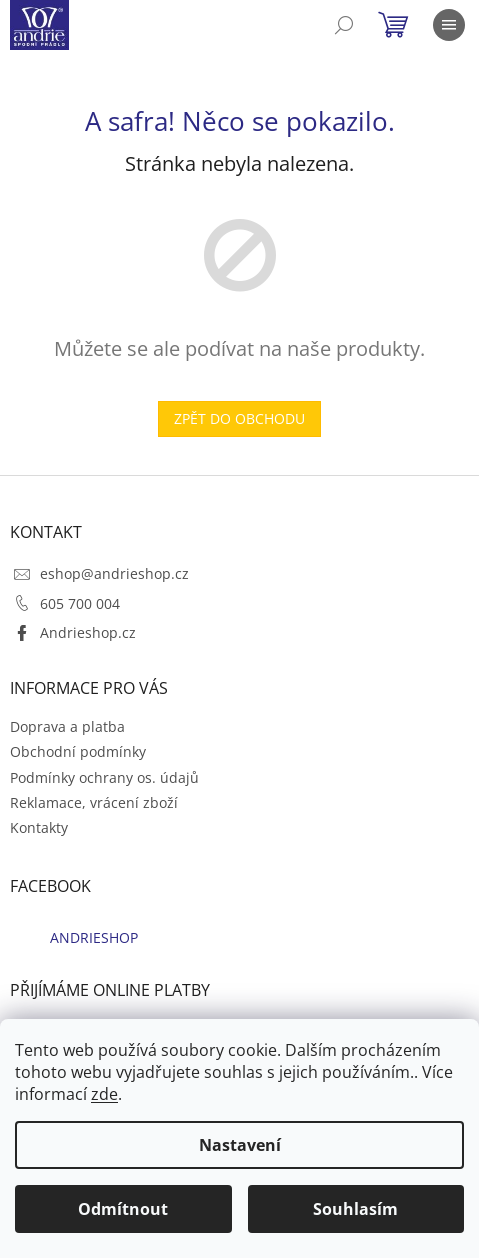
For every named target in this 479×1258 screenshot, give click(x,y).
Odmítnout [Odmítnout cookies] (123, 1209)
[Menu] (449, 25)
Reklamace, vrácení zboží (94, 802)
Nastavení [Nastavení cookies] (240, 1145)
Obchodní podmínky (78, 751)
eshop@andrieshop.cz (114, 573)
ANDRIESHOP (94, 937)
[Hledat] (344, 25)
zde (104, 1094)
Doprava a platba (67, 726)
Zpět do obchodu (239, 418)
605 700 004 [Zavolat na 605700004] (80, 603)
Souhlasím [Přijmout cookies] (355, 1209)
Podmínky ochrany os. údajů (104, 777)
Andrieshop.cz (88, 632)
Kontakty (39, 827)
